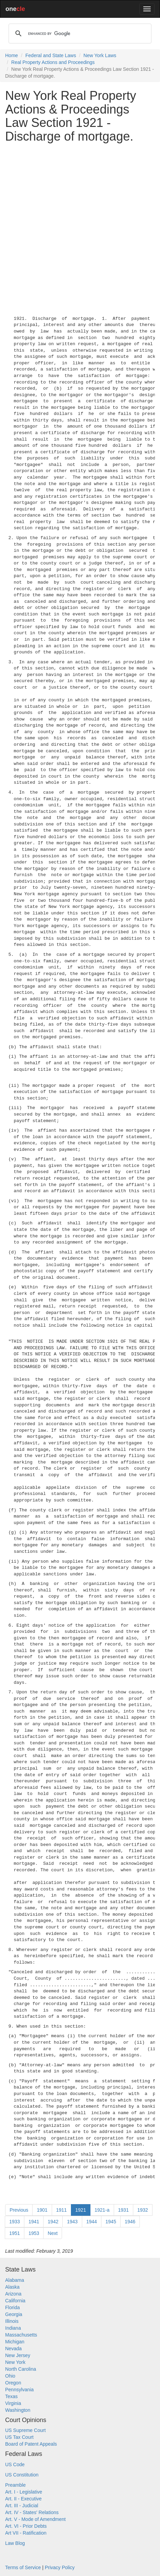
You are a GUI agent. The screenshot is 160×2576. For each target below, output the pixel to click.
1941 (33, 2221)
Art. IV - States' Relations (32, 2512)
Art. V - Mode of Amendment (35, 2519)
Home (11, 55)
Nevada (13, 2348)
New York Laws (100, 55)
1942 (53, 2221)
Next (53, 2233)
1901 (42, 2210)
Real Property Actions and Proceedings (53, 62)
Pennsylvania (19, 2389)
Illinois (12, 2321)
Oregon (13, 2382)
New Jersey (17, 2355)
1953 (33, 2233)
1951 (14, 2233)
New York (15, 2362)
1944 (91, 2221)
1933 (14, 2221)
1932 (142, 2210)
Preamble (15, 2485)
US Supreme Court (25, 2430)
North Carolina (20, 2369)
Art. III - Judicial (21, 2505)
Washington (17, 2410)
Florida (12, 2307)
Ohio (10, 2376)
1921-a (102, 2210)
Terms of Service (23, 2567)
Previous (19, 2210)
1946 (130, 2221)
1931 (123, 2210)
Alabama (14, 2280)
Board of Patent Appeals (31, 2444)
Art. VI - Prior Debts (26, 2526)
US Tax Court (19, 2437)
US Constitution (21, 2474)
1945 (111, 2221)
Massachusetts (21, 2335)
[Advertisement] (80, 228)
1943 (72, 2221)
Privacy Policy (60, 2567)
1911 (61, 2210)
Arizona (13, 2294)
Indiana (13, 2328)
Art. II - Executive (23, 2498)
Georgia (13, 2314)
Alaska (12, 2287)
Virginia (13, 2403)
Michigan (14, 2341)
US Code (15, 2464)
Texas (11, 2396)
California (15, 2300)
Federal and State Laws (50, 55)
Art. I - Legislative (23, 2492)
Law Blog (15, 2543)
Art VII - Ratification (26, 2533)
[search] (79, 33)
